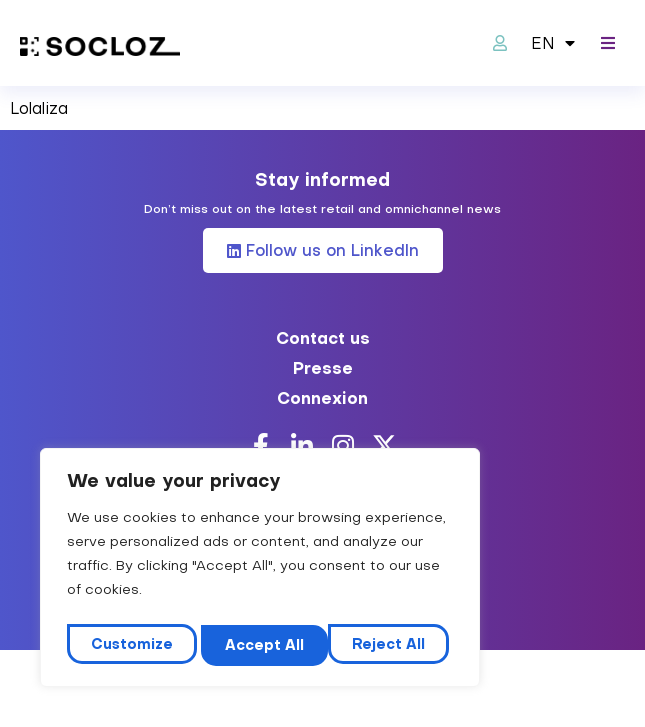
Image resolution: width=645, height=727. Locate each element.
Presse (323, 368)
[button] (607, 43)
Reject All (261, 645)
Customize (131, 645)
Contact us (323, 338)
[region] (260, 571)
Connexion (322, 398)
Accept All (390, 645)
